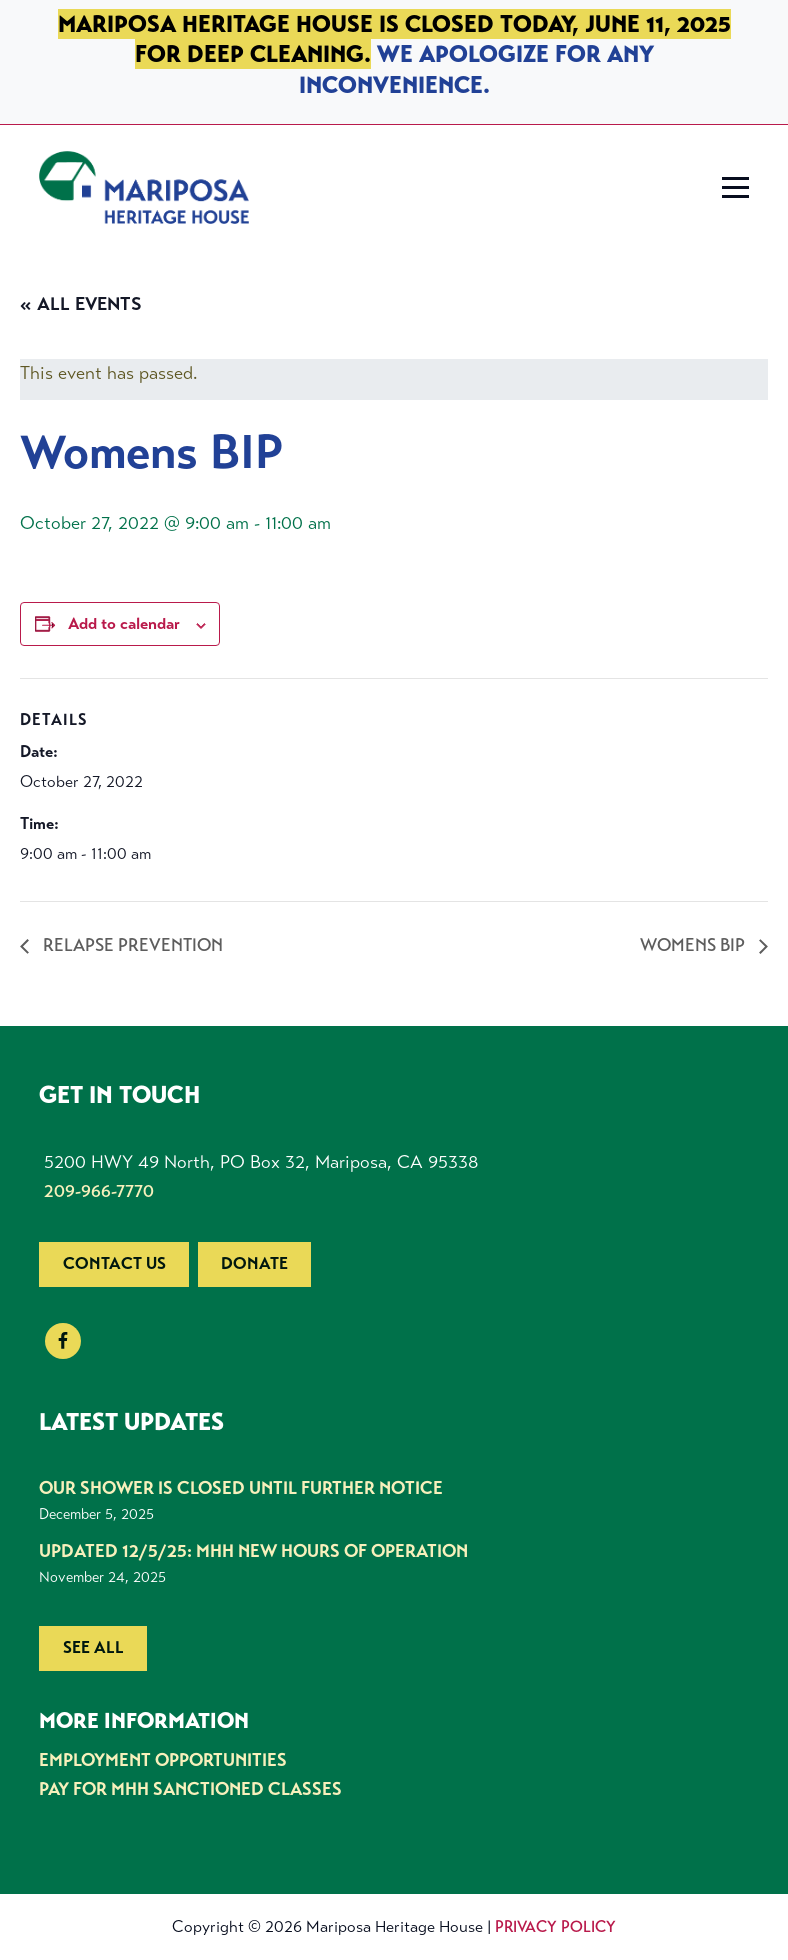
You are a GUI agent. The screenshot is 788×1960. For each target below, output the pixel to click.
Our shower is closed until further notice (241, 1488)
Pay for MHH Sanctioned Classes (190, 1789)
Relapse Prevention (131, 945)
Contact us (114, 1263)
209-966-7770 (99, 1191)
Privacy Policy (555, 1926)
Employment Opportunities (163, 1760)
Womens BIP (694, 945)
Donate (254, 1263)
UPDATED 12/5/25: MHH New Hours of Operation (253, 1551)
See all (93, 1647)
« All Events (81, 304)
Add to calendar (124, 623)
